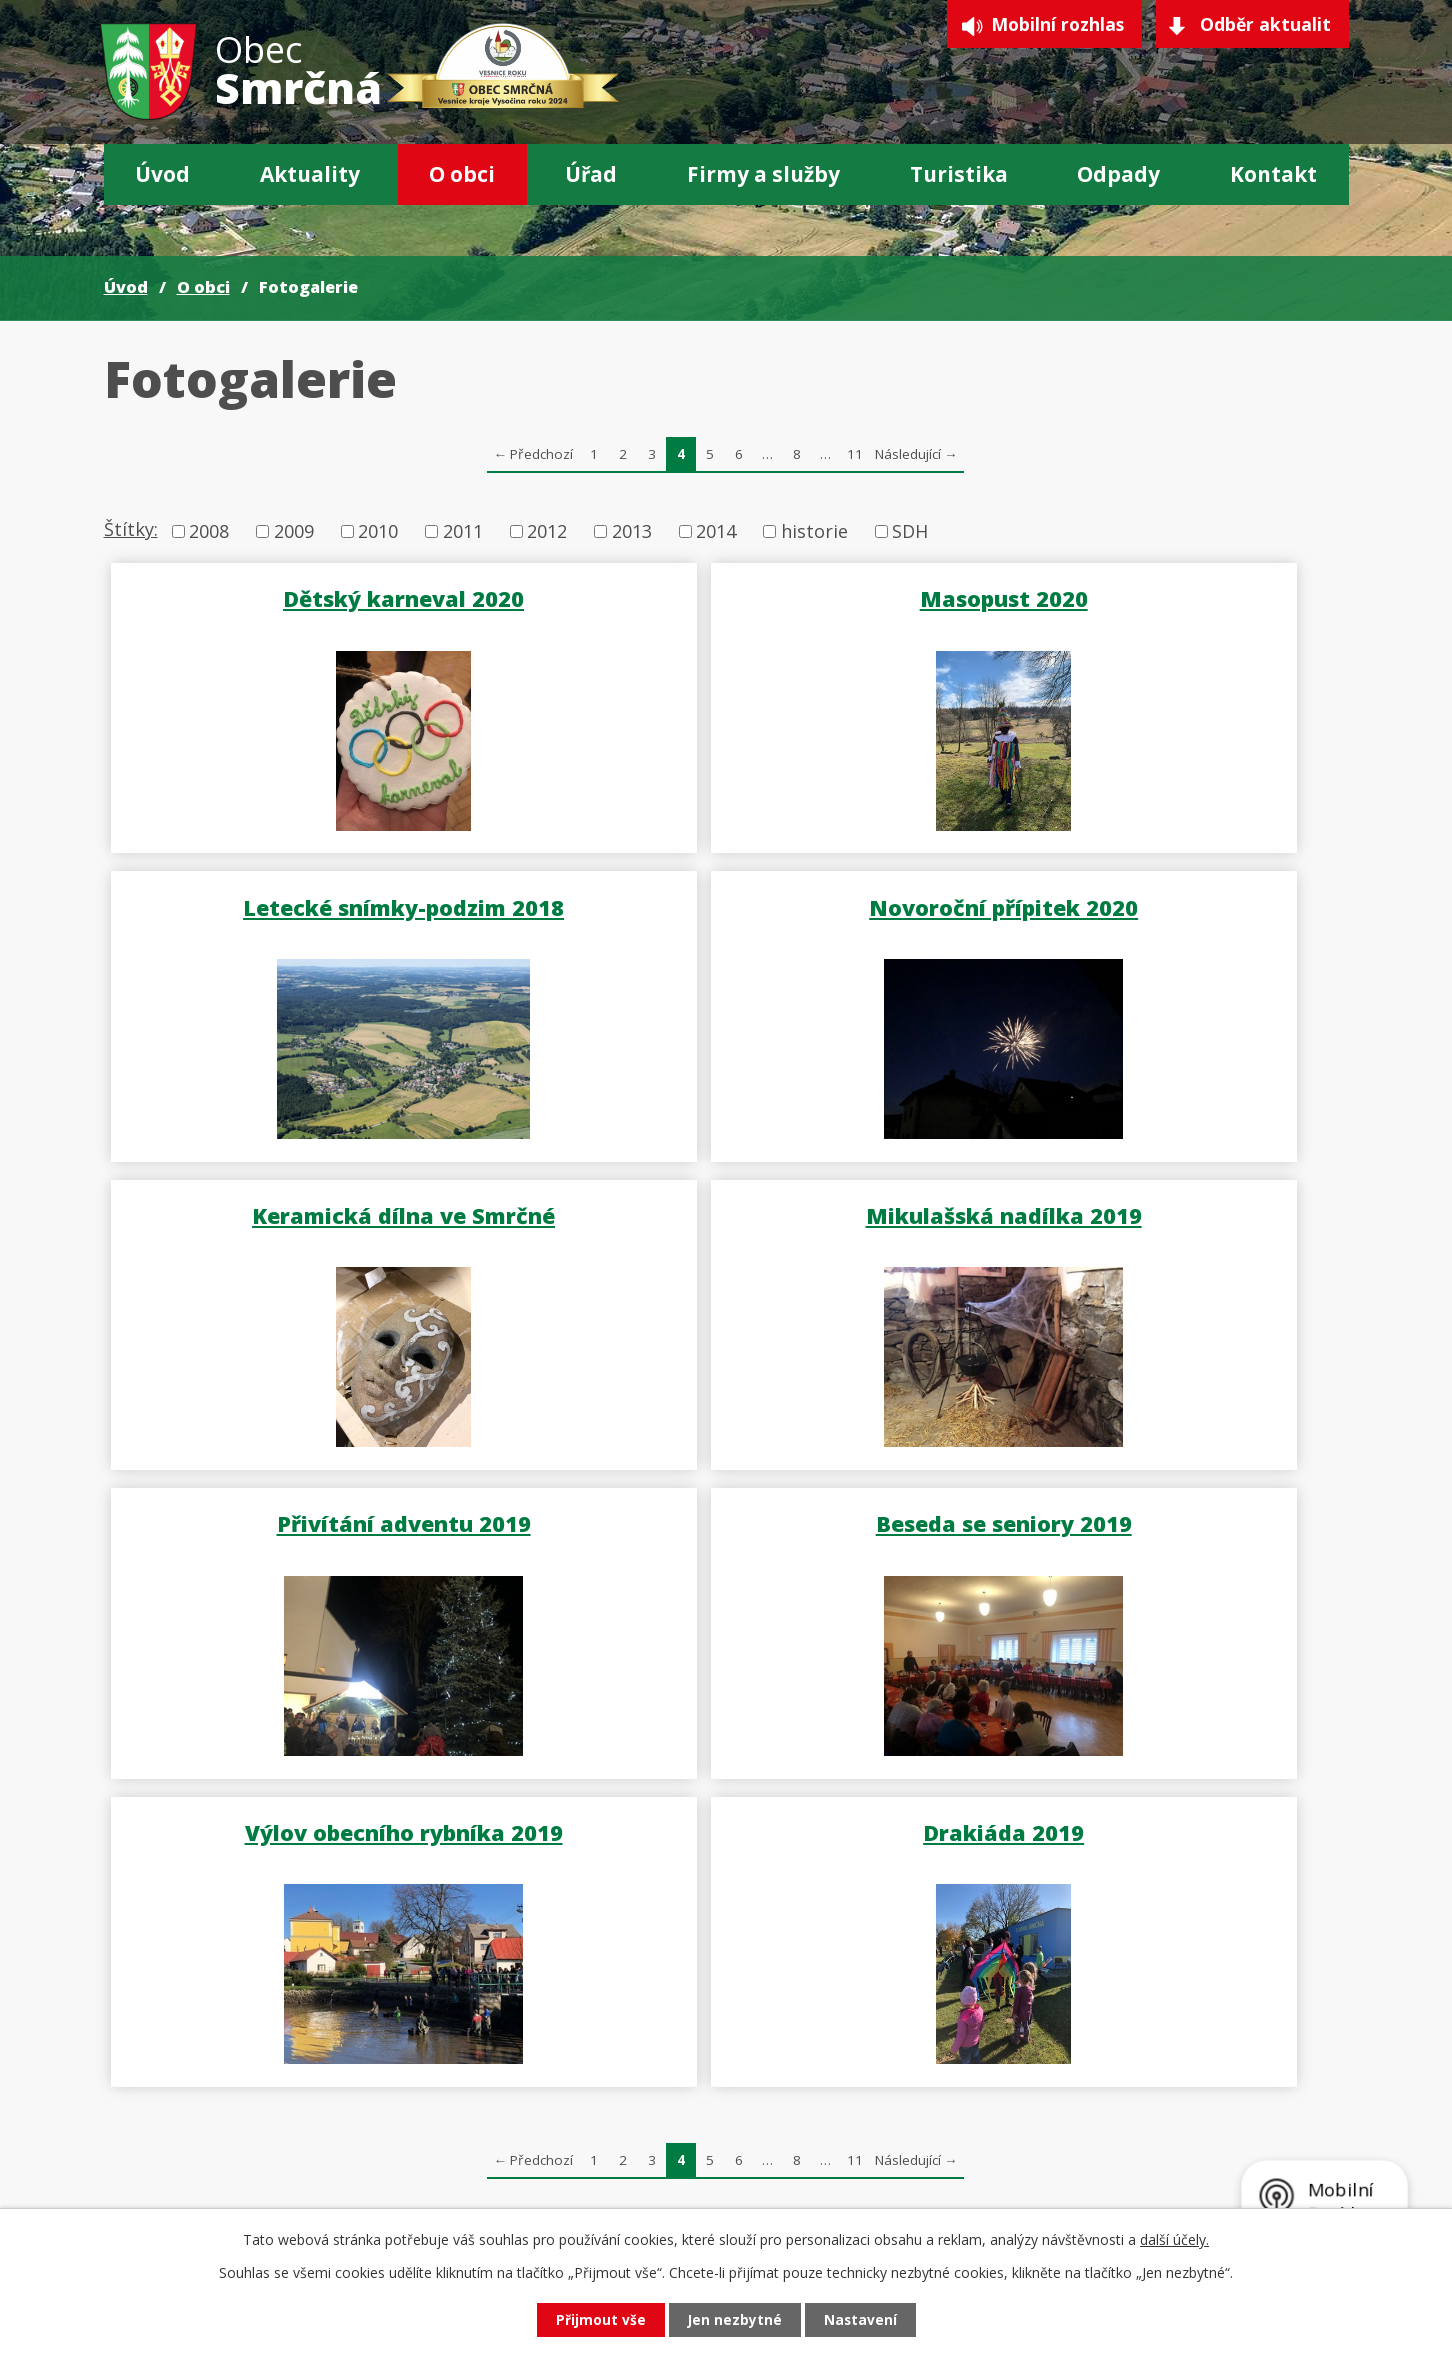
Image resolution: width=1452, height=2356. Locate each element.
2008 (209, 531)
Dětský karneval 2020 (311, 597)
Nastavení (865, 2319)
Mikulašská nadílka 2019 (1141, 903)
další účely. (1174, 2238)
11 (855, 454)
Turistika (959, 174)
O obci (462, 174)
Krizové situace (1149, 2122)
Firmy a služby (763, 174)
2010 (378, 531)
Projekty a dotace (909, 2149)
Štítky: (131, 529)
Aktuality (310, 174)
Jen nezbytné (734, 2319)
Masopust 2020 (726, 597)
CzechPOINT (887, 2176)
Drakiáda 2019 (311, 1515)
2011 (463, 531)
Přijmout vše (596, 2319)
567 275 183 (229, 2181)
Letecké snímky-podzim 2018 (1141, 597)
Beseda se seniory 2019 (726, 1209)
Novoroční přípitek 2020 (311, 903)
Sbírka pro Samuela (1168, 2149)
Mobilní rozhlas (1048, 26)
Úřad (591, 174)
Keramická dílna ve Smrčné (726, 903)
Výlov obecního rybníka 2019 (1141, 1209)
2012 (547, 531)
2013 (632, 531)
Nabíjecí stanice (1152, 2176)
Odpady (1118, 174)
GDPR (858, 2122)
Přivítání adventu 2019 (311, 1209)
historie (814, 531)
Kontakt (1273, 174)
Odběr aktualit (1265, 26)
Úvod (162, 174)
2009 (294, 531)
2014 (716, 531)
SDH (910, 531)
